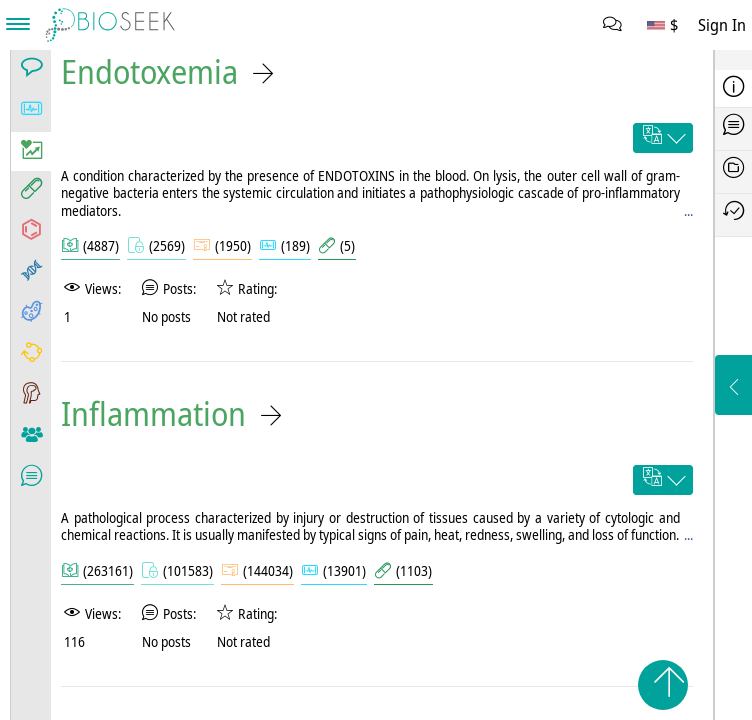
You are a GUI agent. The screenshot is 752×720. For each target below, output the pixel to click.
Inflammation (153, 413)
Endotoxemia (149, 71)
